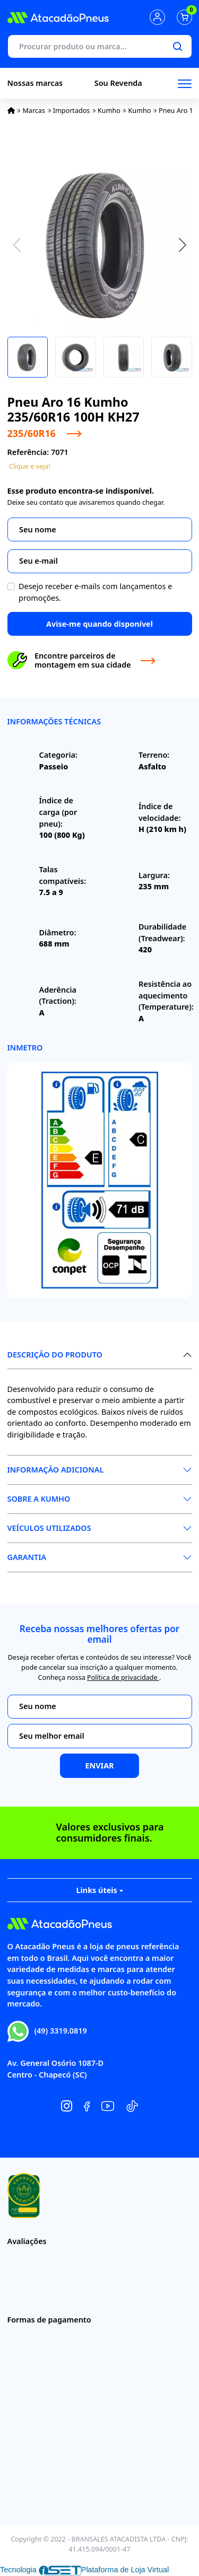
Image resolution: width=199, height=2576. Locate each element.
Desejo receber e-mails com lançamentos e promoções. (95, 592)
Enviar (99, 1765)
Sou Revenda (118, 83)
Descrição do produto (54, 1355)
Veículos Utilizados (49, 1528)
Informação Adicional (55, 1470)
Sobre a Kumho (39, 1499)
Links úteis (99, 1890)
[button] (182, 244)
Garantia (27, 1557)
